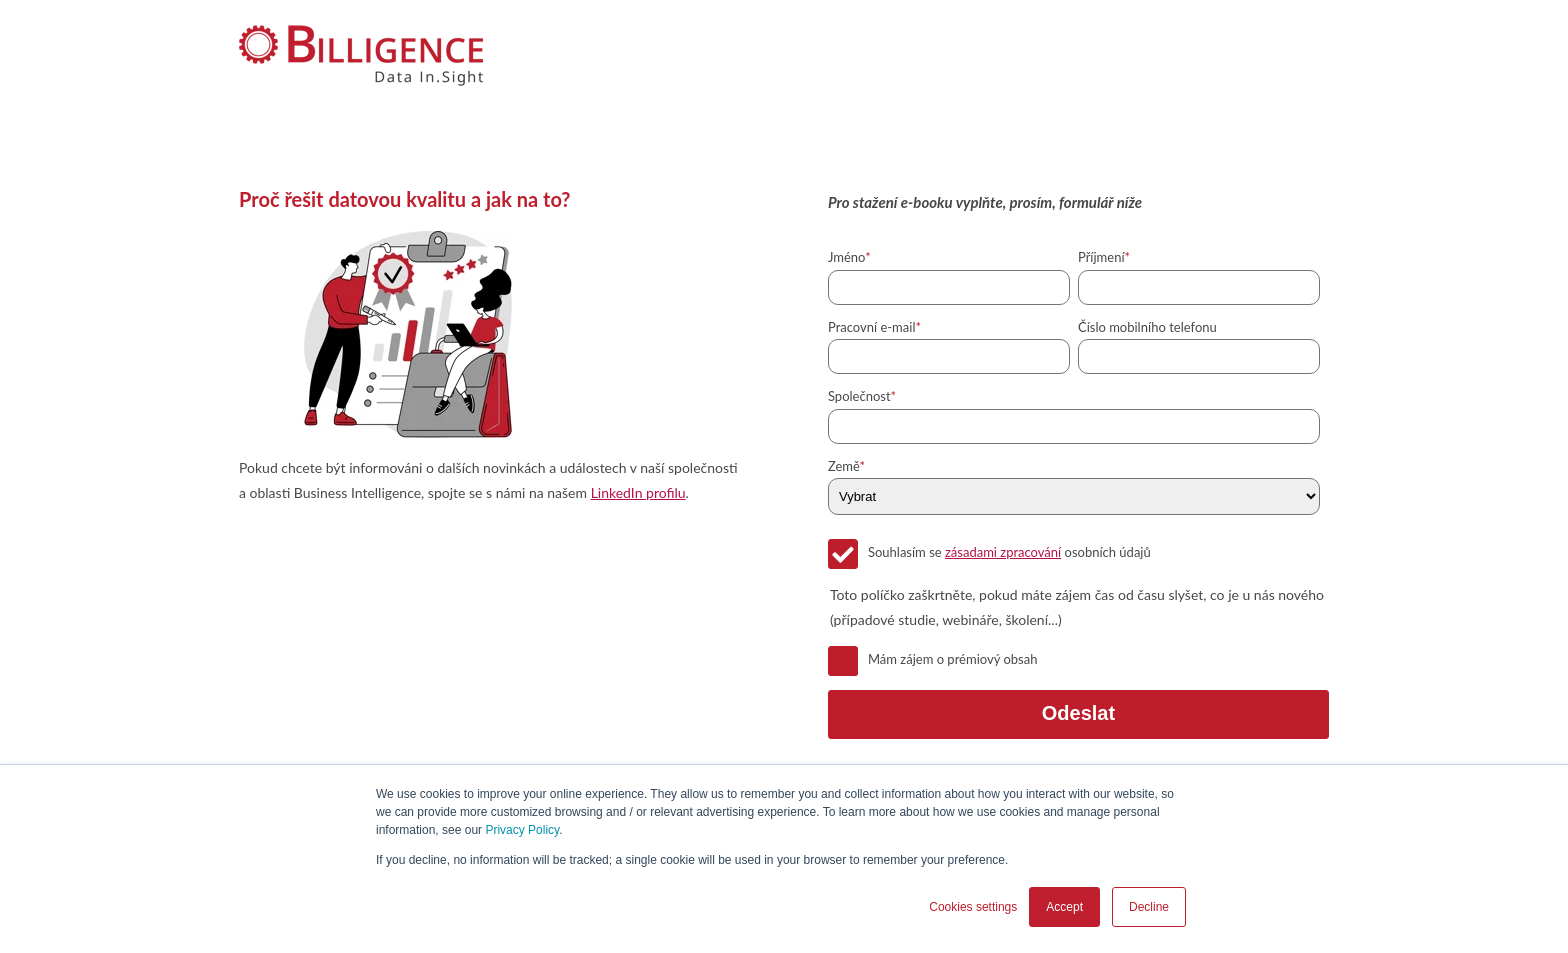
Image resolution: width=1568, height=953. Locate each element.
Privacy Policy (522, 830)
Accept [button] (1064, 907)
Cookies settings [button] (973, 907)
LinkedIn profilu (638, 492)
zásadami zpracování (1003, 552)
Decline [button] (1149, 907)
